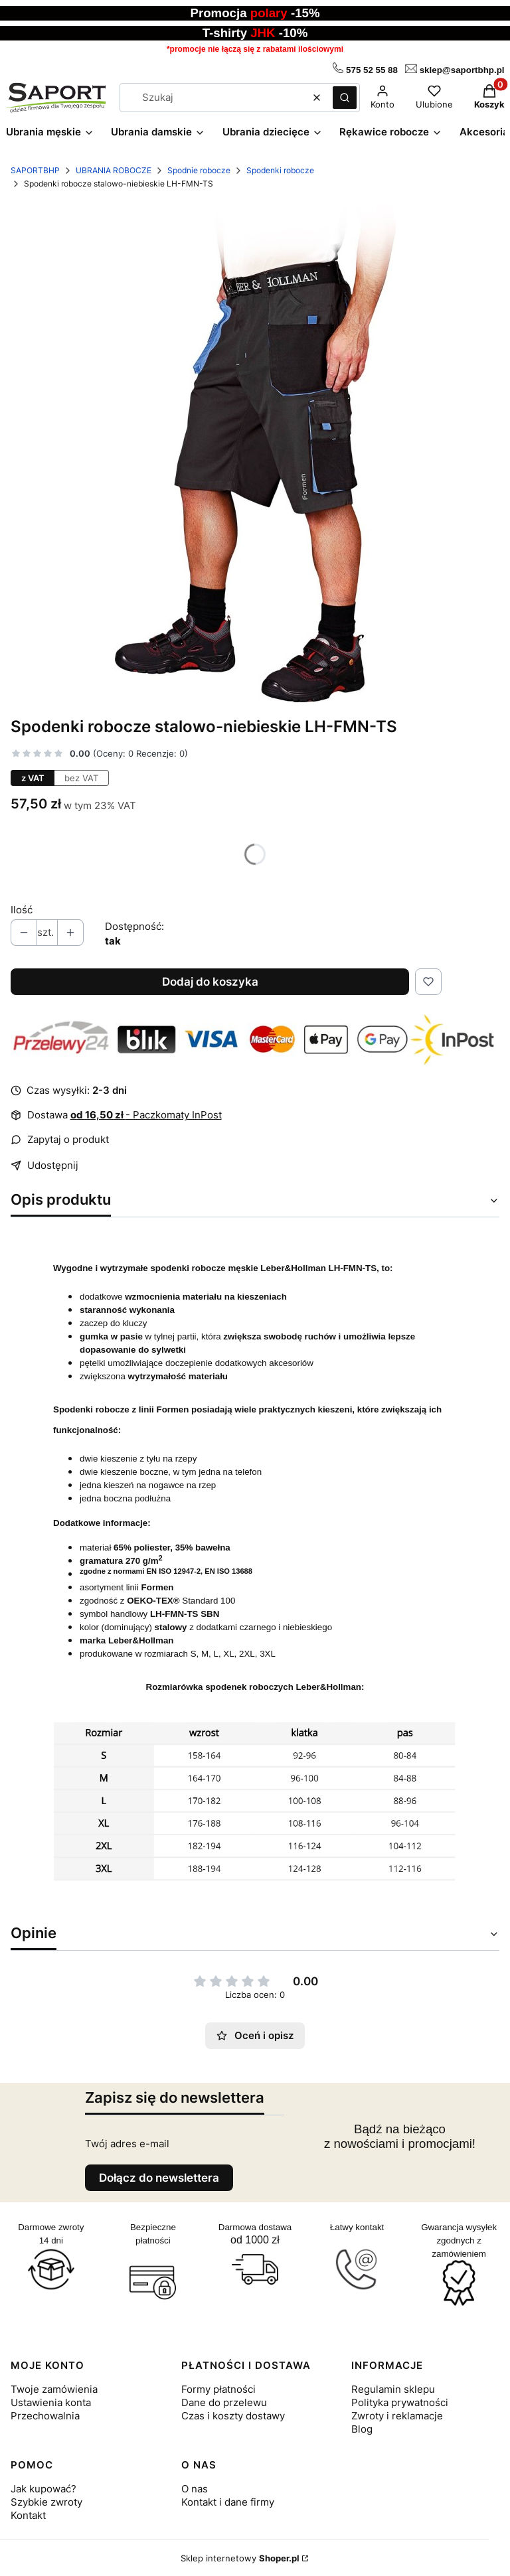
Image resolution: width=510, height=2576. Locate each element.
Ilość (22, 909)
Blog (362, 2429)
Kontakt (28, 2515)
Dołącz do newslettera (159, 2177)
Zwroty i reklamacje (397, 2415)
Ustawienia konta (51, 2402)
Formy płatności (218, 2389)
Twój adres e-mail (127, 2143)
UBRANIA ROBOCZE (113, 170)
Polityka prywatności (399, 2402)
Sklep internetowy (240, 2558)
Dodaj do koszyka (210, 981)
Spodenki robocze (280, 170)
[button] (345, 97)
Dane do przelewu (224, 2402)
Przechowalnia (45, 2415)
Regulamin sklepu (393, 2389)
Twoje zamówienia (54, 2389)
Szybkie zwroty (46, 2502)
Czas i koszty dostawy (233, 2415)
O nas (194, 2488)
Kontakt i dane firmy (227, 2502)
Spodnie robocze (198, 170)
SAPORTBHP (35, 170)
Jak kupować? (43, 2488)
